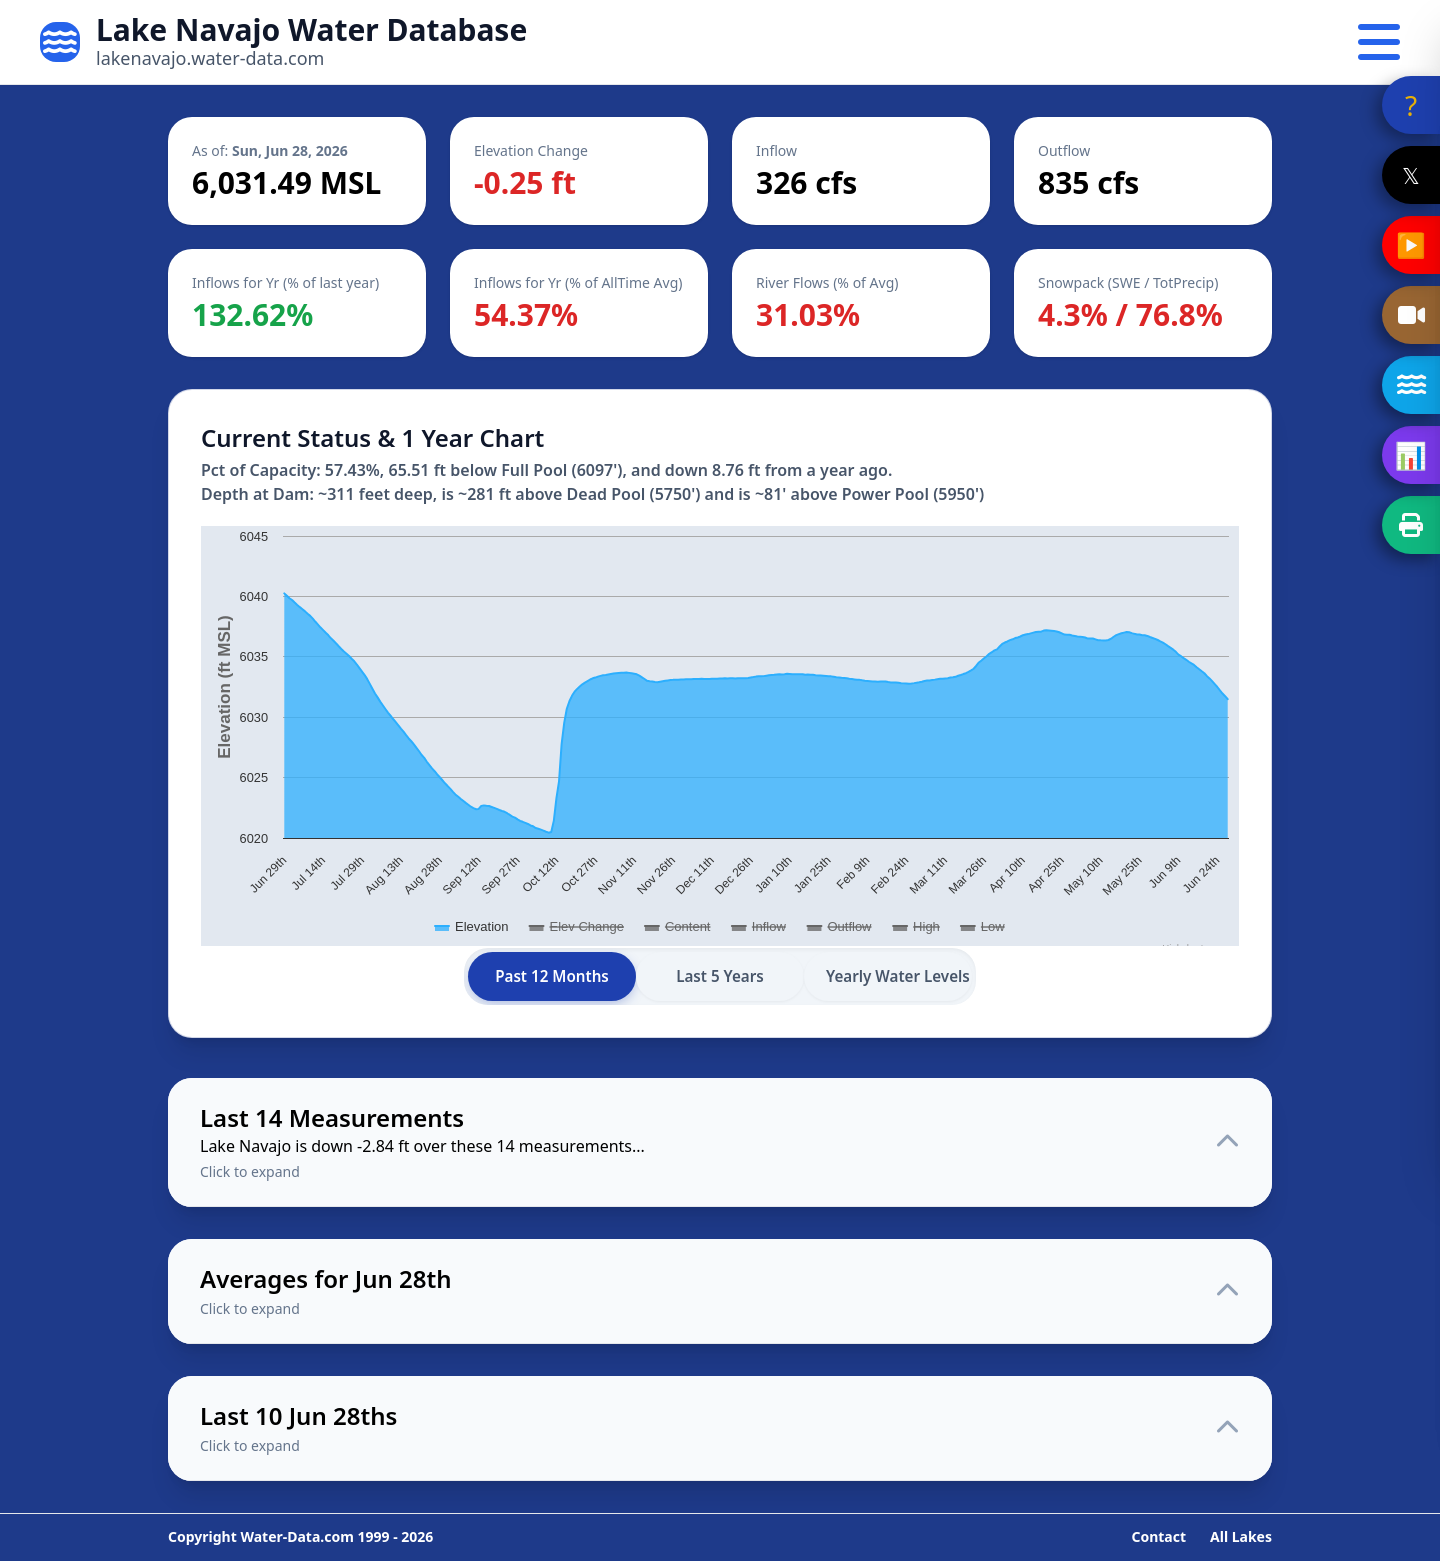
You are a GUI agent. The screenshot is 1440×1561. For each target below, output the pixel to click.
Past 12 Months (552, 976)
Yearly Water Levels (898, 976)
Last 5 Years (720, 976)
